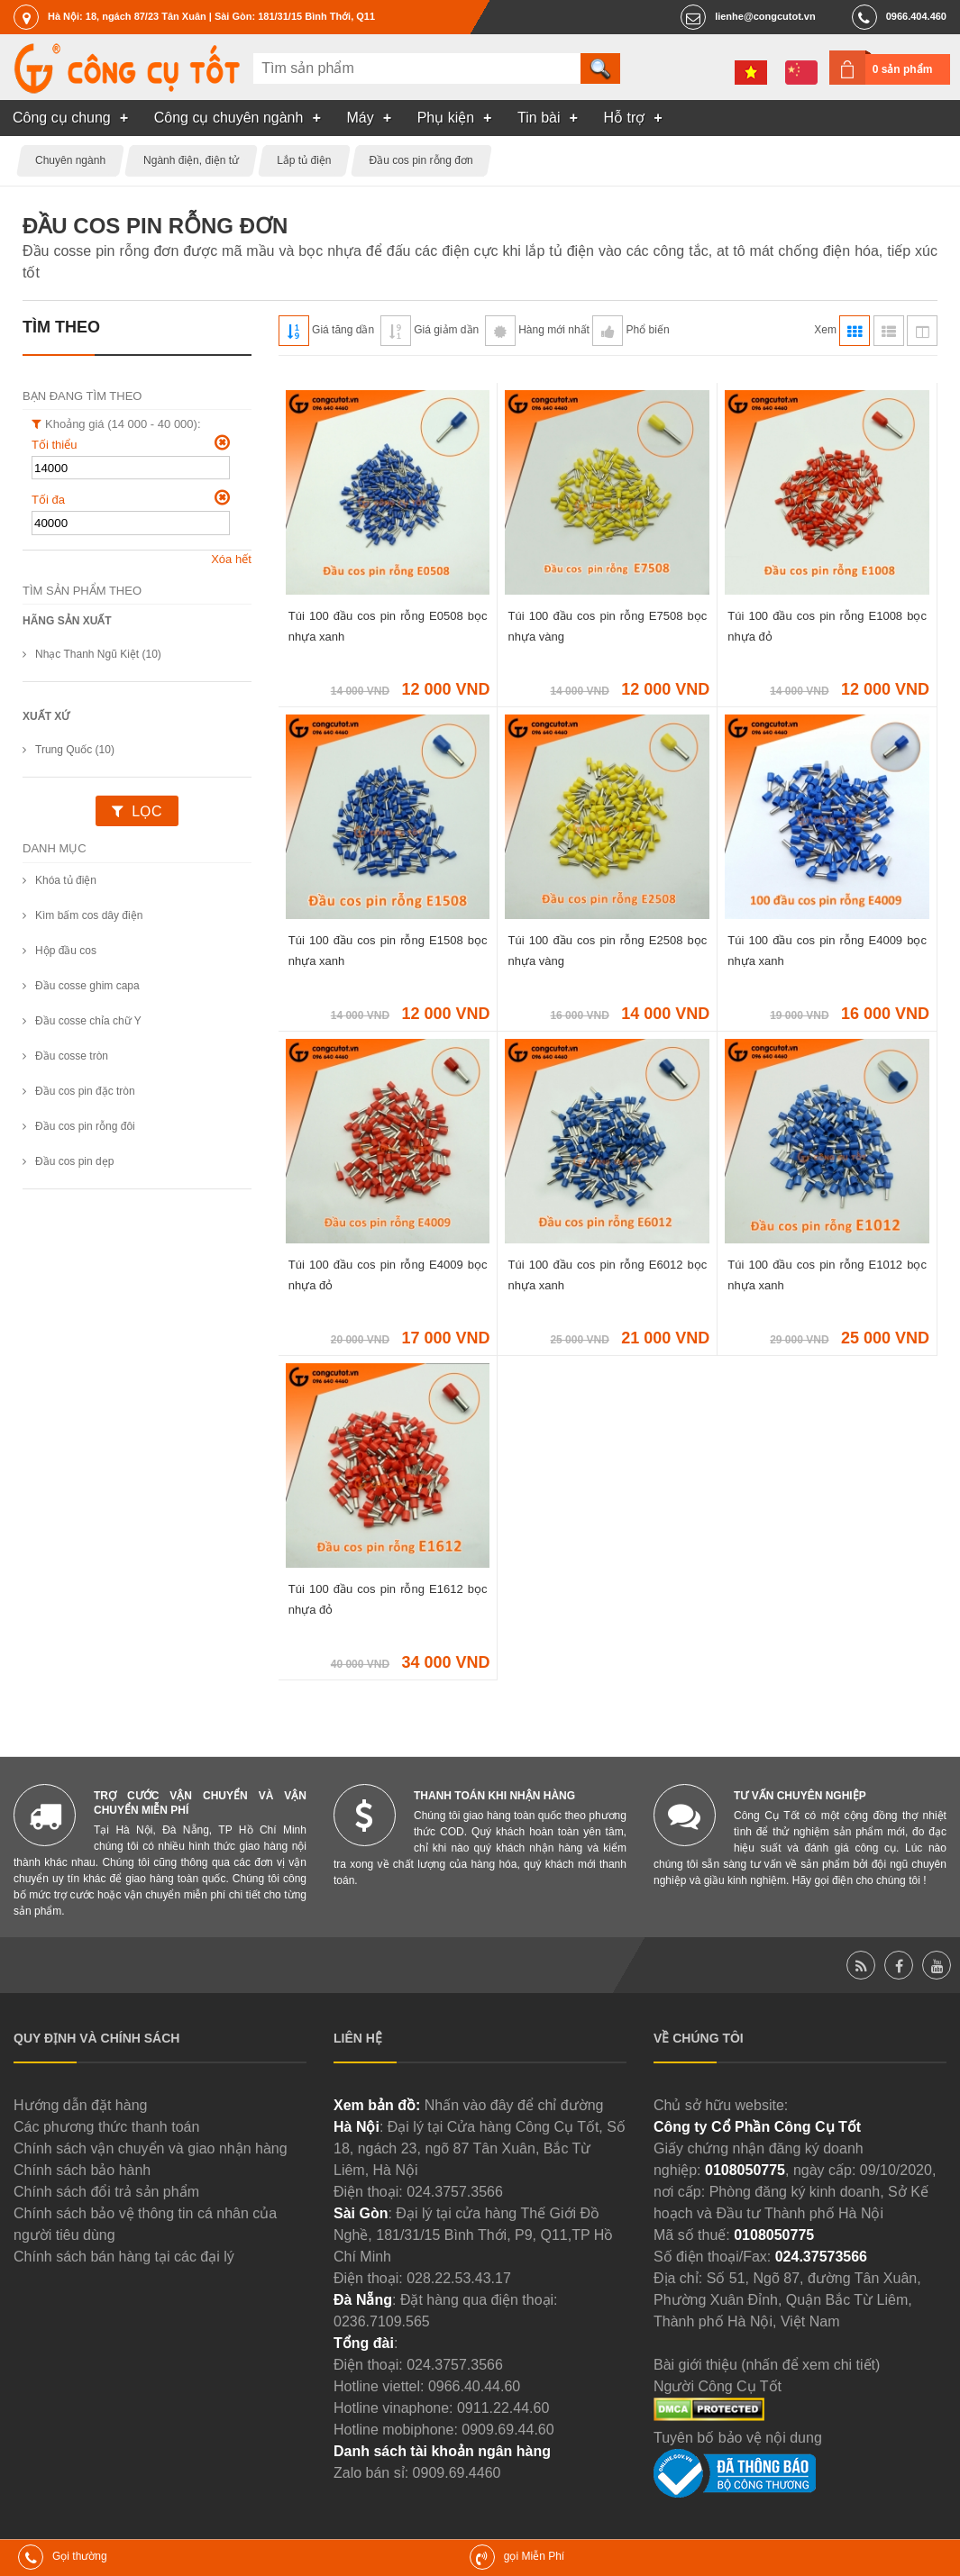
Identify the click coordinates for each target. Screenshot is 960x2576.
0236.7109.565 (382, 2321)
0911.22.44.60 (503, 2408)
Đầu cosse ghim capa (87, 985)
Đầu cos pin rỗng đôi (85, 1126)
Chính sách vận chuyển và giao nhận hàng (151, 2148)
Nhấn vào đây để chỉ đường (514, 2105)
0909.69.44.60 (507, 2429)
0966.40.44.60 (474, 2386)
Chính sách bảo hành (82, 2170)
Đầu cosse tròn (71, 1056)
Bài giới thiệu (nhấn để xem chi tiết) (767, 2364)
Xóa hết (231, 559)
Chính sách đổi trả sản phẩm (106, 2191)
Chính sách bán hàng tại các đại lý (124, 2256)
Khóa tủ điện (65, 880)
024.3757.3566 (455, 2191)
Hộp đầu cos (65, 950)
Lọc (146, 811)
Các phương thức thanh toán (106, 2127)
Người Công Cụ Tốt (718, 2386)
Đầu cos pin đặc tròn (85, 1091)
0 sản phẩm (903, 69)
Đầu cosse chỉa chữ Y (88, 1021)
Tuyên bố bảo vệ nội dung (738, 2437)
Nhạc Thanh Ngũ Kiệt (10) (98, 654)
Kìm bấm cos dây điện (88, 915)
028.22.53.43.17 (459, 2278)
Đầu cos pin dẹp (74, 1161)
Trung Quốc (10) (74, 749)
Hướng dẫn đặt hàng (80, 2105)
